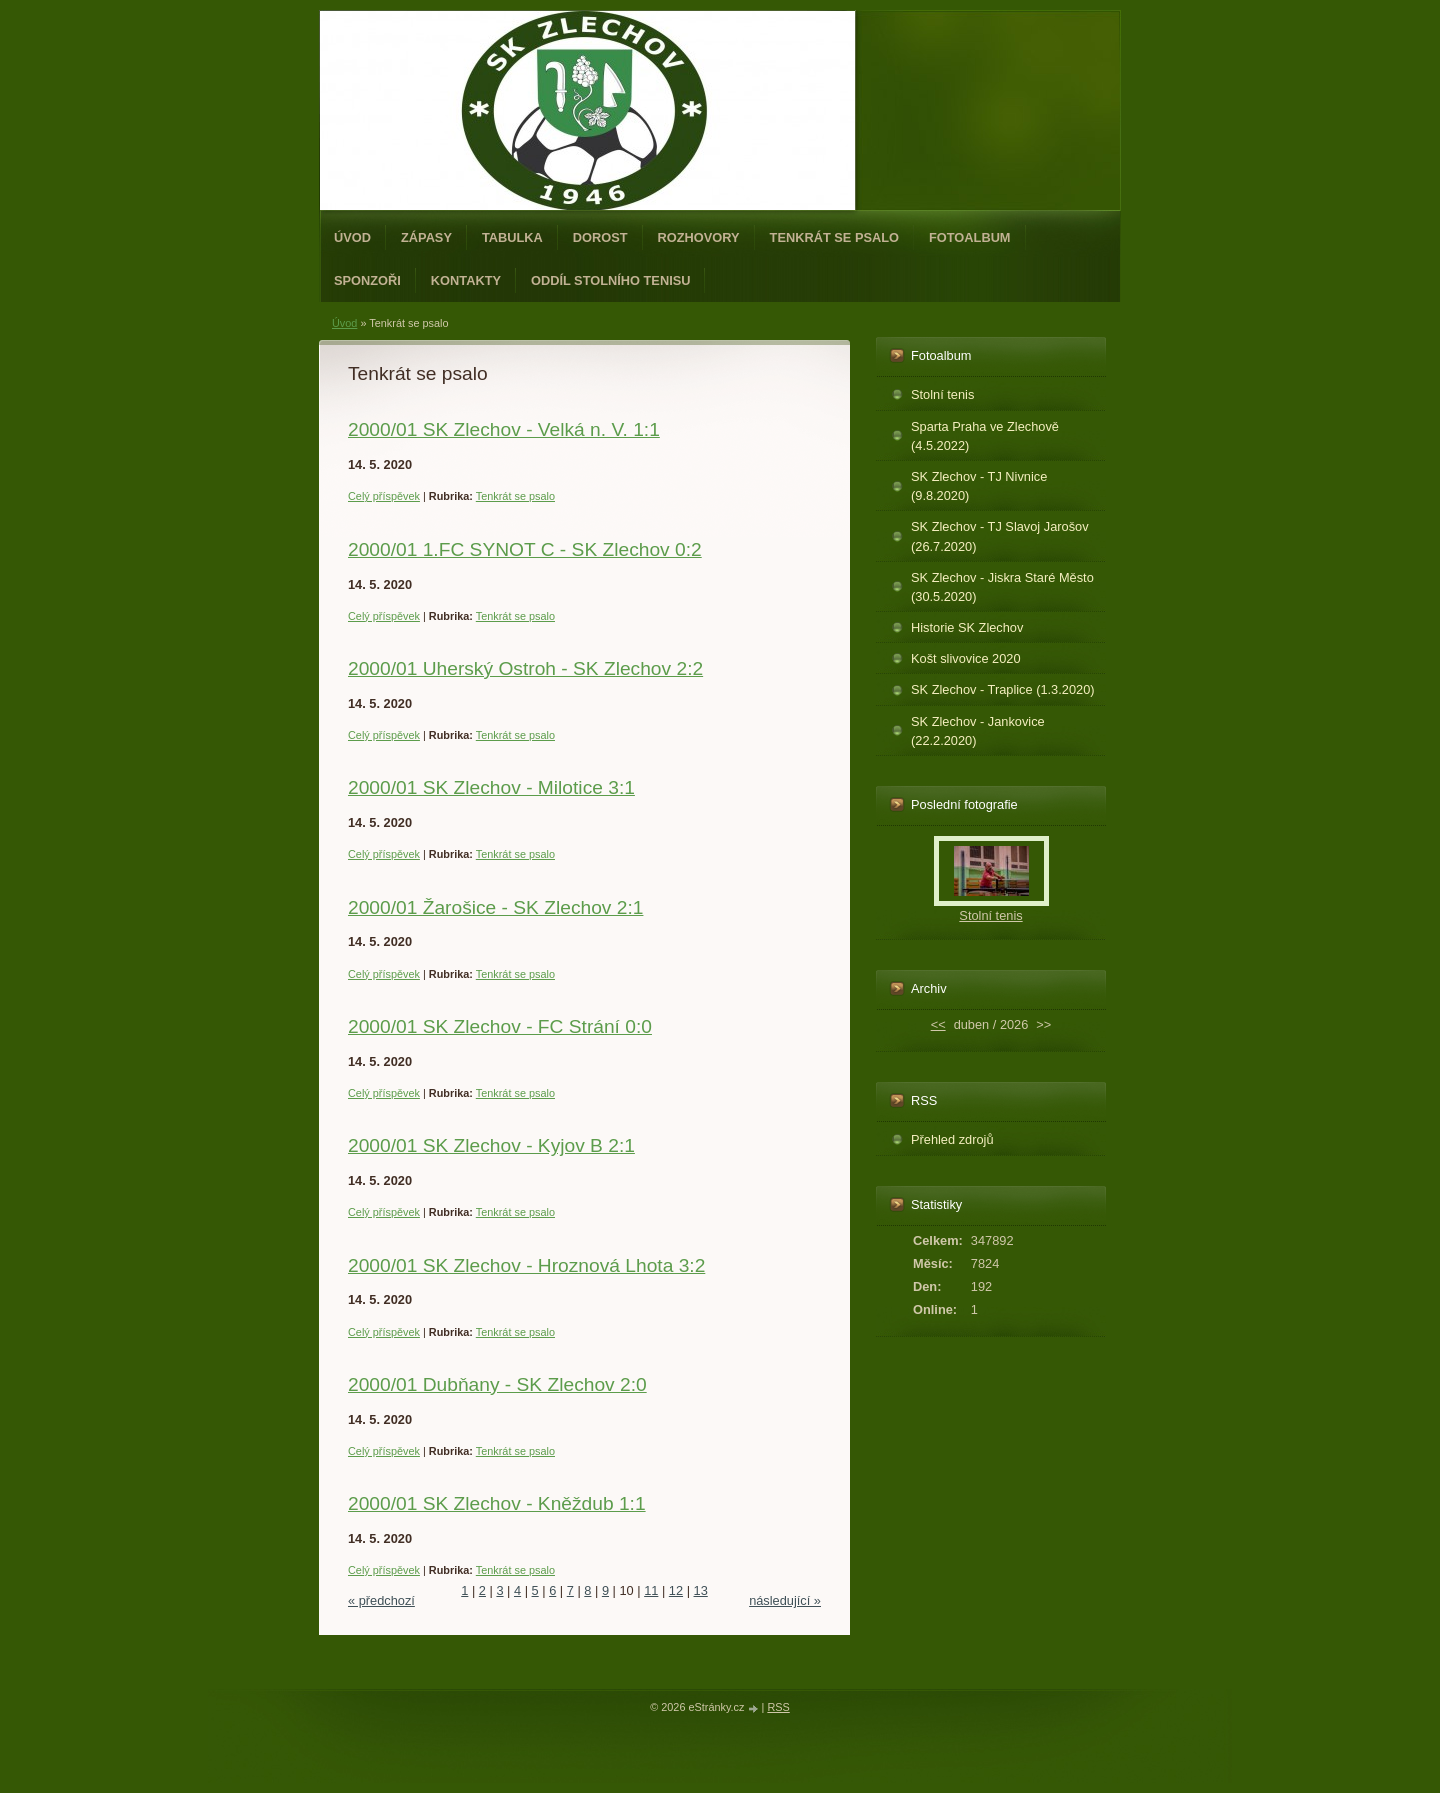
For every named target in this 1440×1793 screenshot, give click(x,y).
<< (938, 1024)
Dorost (600, 237)
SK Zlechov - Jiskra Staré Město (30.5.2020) (1002, 587)
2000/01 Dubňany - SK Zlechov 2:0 (497, 1384)
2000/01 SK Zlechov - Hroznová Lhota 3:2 (526, 1265)
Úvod (352, 237)
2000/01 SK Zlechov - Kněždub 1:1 (497, 1503)
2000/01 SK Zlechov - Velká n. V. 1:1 (504, 429)
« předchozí (381, 1600)
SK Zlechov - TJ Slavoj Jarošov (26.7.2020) (1000, 536)
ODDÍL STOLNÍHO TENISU (611, 280)
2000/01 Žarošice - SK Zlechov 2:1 (495, 907)
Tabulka (512, 237)
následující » (785, 1600)
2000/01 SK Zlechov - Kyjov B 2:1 (491, 1145)
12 (676, 1590)
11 (651, 1590)
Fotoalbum (970, 237)
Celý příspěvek (384, 496)
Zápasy (426, 237)
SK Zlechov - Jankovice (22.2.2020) (978, 731)
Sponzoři (367, 280)
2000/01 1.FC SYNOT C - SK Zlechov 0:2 (525, 549)
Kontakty (466, 280)
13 (701, 1590)
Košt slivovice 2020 (966, 658)
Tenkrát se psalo (834, 237)
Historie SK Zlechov (967, 627)
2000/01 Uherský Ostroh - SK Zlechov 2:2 (525, 668)
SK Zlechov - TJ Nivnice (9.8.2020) (979, 486)
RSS (778, 1707)
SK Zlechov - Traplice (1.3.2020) (1003, 689)
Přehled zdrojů (952, 1139)
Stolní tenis (942, 394)
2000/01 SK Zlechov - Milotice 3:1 (491, 787)
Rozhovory (699, 237)
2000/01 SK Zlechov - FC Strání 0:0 (500, 1026)
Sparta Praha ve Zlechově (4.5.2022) (985, 436)
